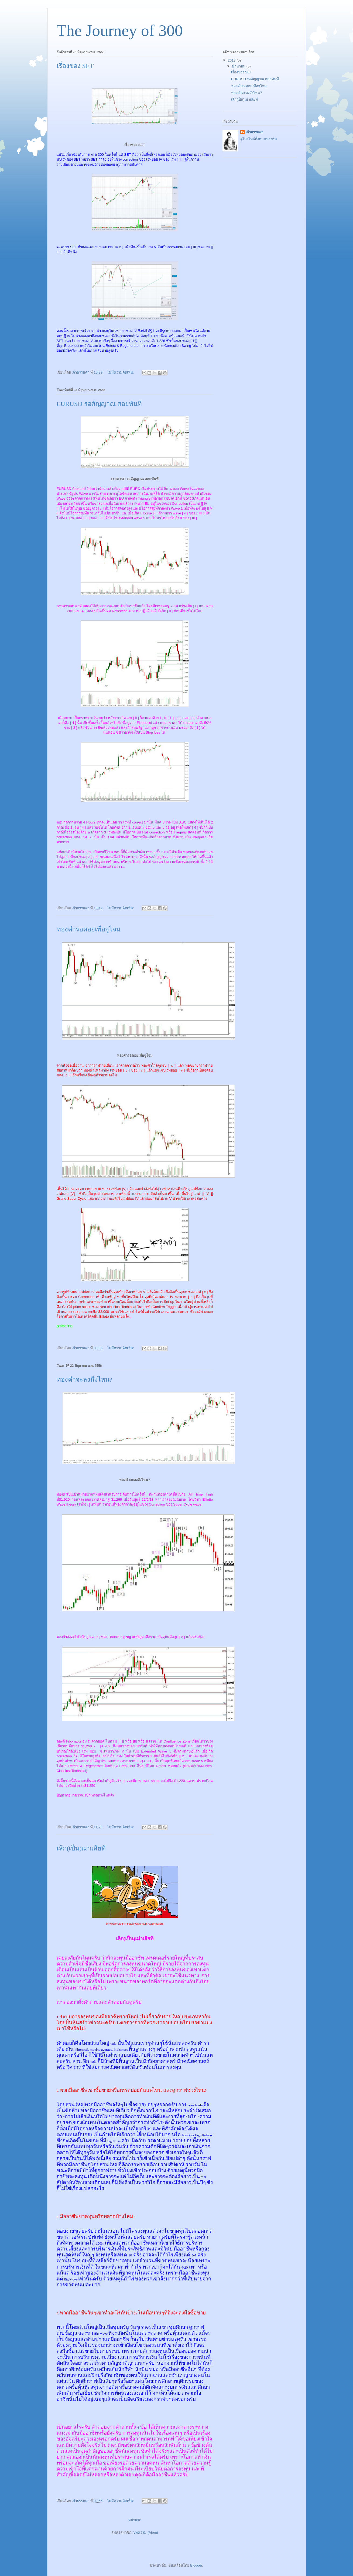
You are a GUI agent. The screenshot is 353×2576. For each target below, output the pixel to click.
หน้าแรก (134, 2520)
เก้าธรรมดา (254, 132)
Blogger (196, 2565)
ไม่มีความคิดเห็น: (121, 372)
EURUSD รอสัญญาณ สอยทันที (99, 403)
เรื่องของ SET (75, 65)
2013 (232, 60)
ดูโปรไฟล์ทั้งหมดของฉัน (258, 139)
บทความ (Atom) (145, 2532)
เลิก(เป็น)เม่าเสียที (81, 1848)
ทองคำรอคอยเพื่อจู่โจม (89, 929)
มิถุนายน (239, 66)
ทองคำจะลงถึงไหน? (84, 1379)
